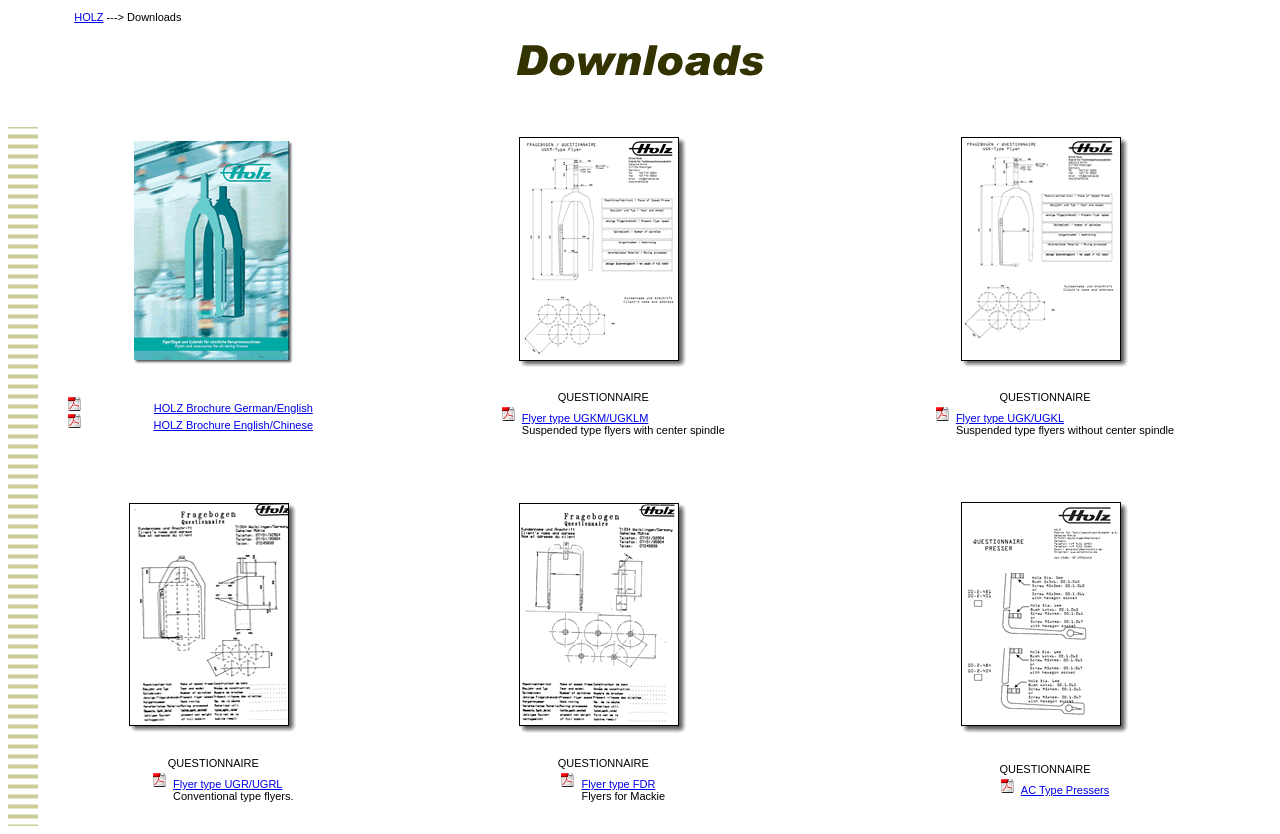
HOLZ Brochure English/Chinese (233, 425)
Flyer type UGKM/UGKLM (585, 418)
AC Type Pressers (1065, 790)
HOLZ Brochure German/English (233, 408)
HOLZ (88, 17)
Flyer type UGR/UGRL (227, 784)
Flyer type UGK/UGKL (1010, 418)
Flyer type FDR (618, 784)
